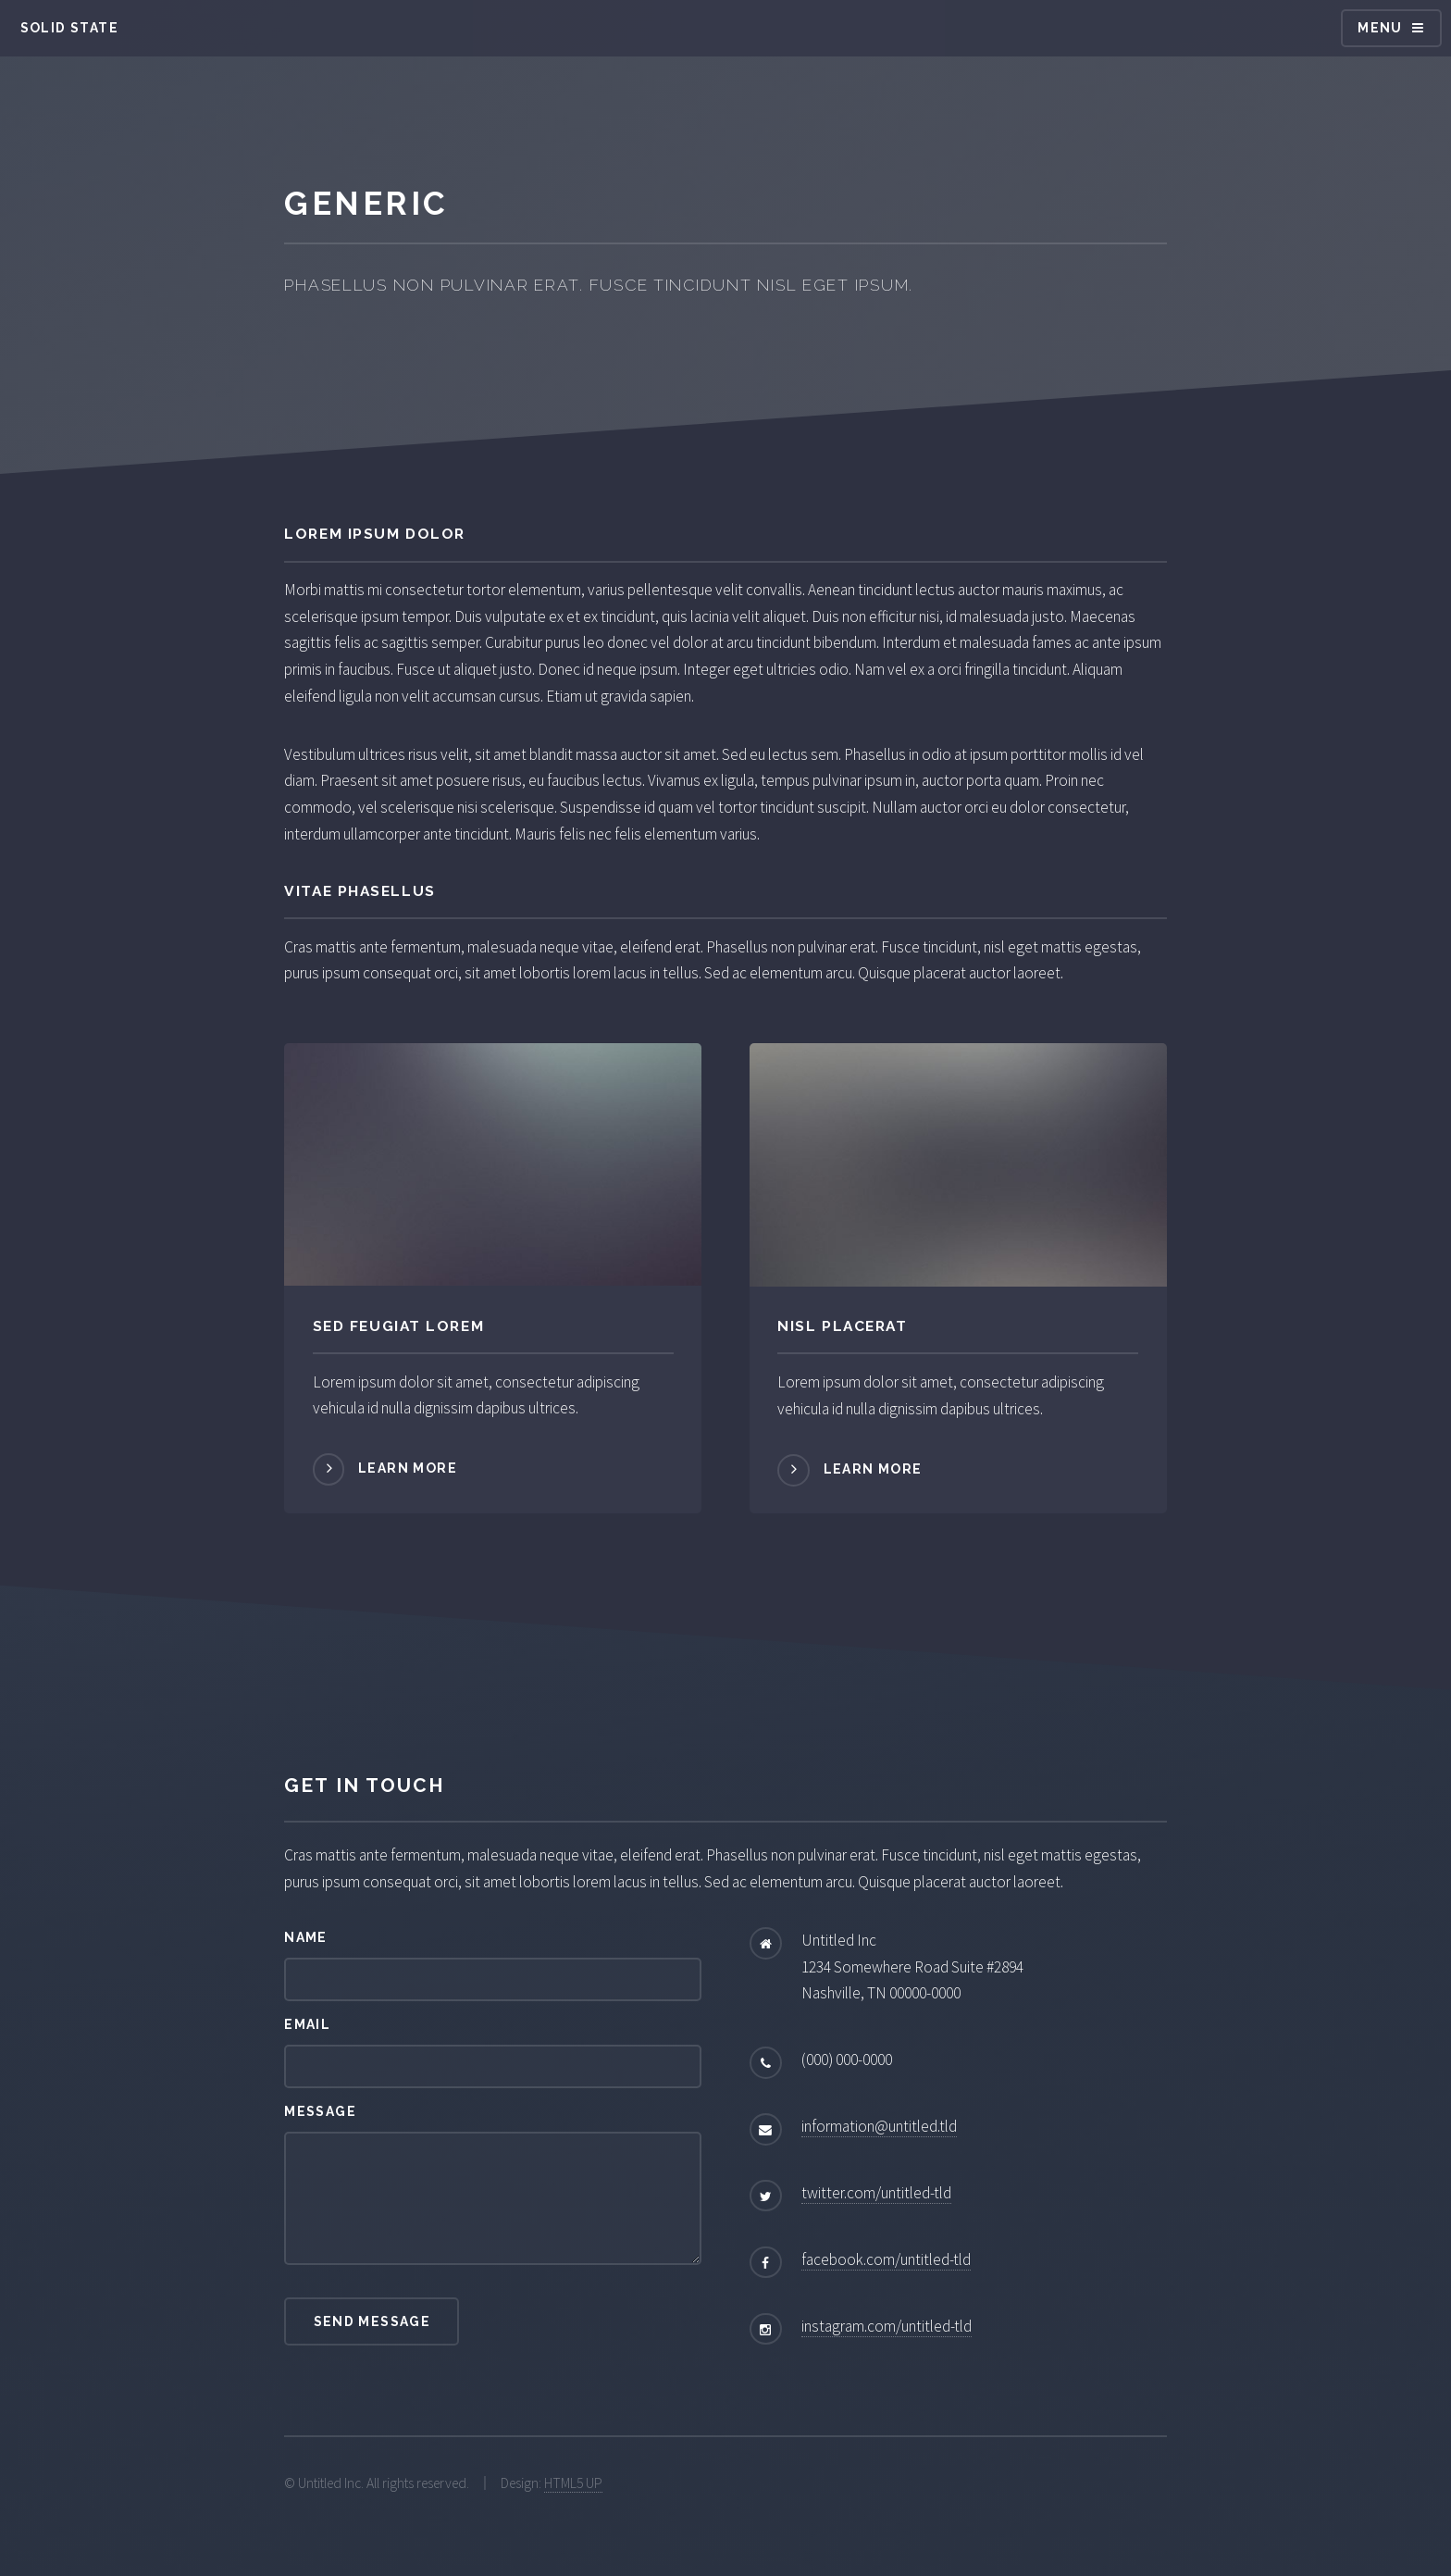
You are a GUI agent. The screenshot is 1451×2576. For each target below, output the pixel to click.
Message (320, 2111)
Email (307, 2024)
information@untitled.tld (879, 2126)
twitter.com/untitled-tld (876, 2193)
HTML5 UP (573, 2483)
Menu (1380, 27)
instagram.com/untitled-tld (886, 2326)
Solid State (69, 27)
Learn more (407, 1468)
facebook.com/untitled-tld (886, 2259)
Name (306, 1937)
